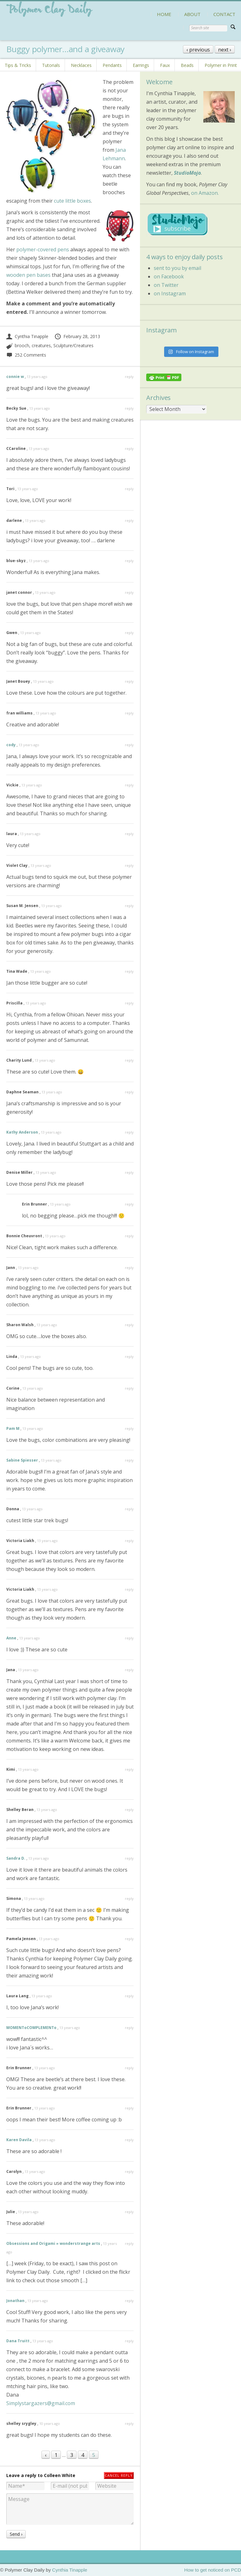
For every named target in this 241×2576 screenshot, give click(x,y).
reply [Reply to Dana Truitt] (129, 2340)
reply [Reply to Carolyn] (129, 2171)
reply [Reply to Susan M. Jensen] (129, 905)
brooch (22, 345)
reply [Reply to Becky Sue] (129, 408)
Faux (165, 65)
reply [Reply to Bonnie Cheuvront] (129, 1235)
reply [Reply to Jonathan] (129, 2300)
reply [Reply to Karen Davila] (129, 2139)
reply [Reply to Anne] (129, 1638)
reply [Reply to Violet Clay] (129, 865)
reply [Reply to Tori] (129, 488)
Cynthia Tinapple (27, 336)
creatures (41, 345)
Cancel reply (119, 2475)
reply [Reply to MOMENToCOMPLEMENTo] (129, 2027)
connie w (15, 376)
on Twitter (166, 285)
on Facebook (169, 276)
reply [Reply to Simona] (129, 1898)
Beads (187, 65)
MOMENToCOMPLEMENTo (31, 2027)
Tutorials (51, 65)
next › (224, 49)
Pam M (12, 1428)
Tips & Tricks (18, 65)
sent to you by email (177, 268)
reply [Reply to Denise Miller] (129, 1172)
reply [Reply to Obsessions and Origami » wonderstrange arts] (129, 2243)
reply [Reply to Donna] (129, 1509)
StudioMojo (187, 172)
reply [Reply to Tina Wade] (129, 971)
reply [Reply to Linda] (129, 1356)
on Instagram (170, 293)
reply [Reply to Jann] (129, 1267)
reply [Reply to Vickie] (129, 785)
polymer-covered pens (42, 249)
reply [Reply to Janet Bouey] (129, 681)
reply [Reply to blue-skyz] (129, 560)
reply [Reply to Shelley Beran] (129, 1809)
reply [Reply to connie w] (129, 376)
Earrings (141, 65)
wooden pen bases (28, 274)
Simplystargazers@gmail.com (40, 2403)
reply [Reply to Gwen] (129, 632)
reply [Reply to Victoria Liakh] (129, 1540)
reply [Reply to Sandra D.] (129, 1858)
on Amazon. (205, 192)
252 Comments (26, 355)
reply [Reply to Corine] (129, 1388)
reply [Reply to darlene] (129, 520)
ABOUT (192, 14)
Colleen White (59, 2475)
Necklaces (81, 65)
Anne (11, 1638)
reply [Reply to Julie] (129, 2211)
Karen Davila (19, 2139)
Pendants (112, 65)
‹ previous (198, 49)
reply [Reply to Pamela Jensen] (129, 1938)
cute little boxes (72, 200)
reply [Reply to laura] (129, 833)
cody (11, 744)
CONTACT (224, 14)
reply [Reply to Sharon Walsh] (129, 1324)
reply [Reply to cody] (129, 744)
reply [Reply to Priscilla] (129, 1003)
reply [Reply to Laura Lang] (129, 1996)
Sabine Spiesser (22, 1460)
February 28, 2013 (77, 336)
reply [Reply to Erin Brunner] (129, 1204)
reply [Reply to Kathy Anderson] (129, 1132)
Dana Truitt (17, 2341)
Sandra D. (15, 1858)
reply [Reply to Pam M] (129, 1428)
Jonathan (15, 2300)
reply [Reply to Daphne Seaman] (129, 1092)
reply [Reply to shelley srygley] (129, 2423)
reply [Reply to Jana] (129, 1669)
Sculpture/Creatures (73, 345)
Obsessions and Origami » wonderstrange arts (53, 2243)
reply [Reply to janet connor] (129, 592)
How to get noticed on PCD (212, 2570)
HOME (164, 14)
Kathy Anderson (22, 1132)
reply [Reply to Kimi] (129, 1769)
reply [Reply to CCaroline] (129, 448)
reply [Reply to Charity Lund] (129, 1060)
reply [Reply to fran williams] (129, 713)
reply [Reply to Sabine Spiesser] (129, 1460)
